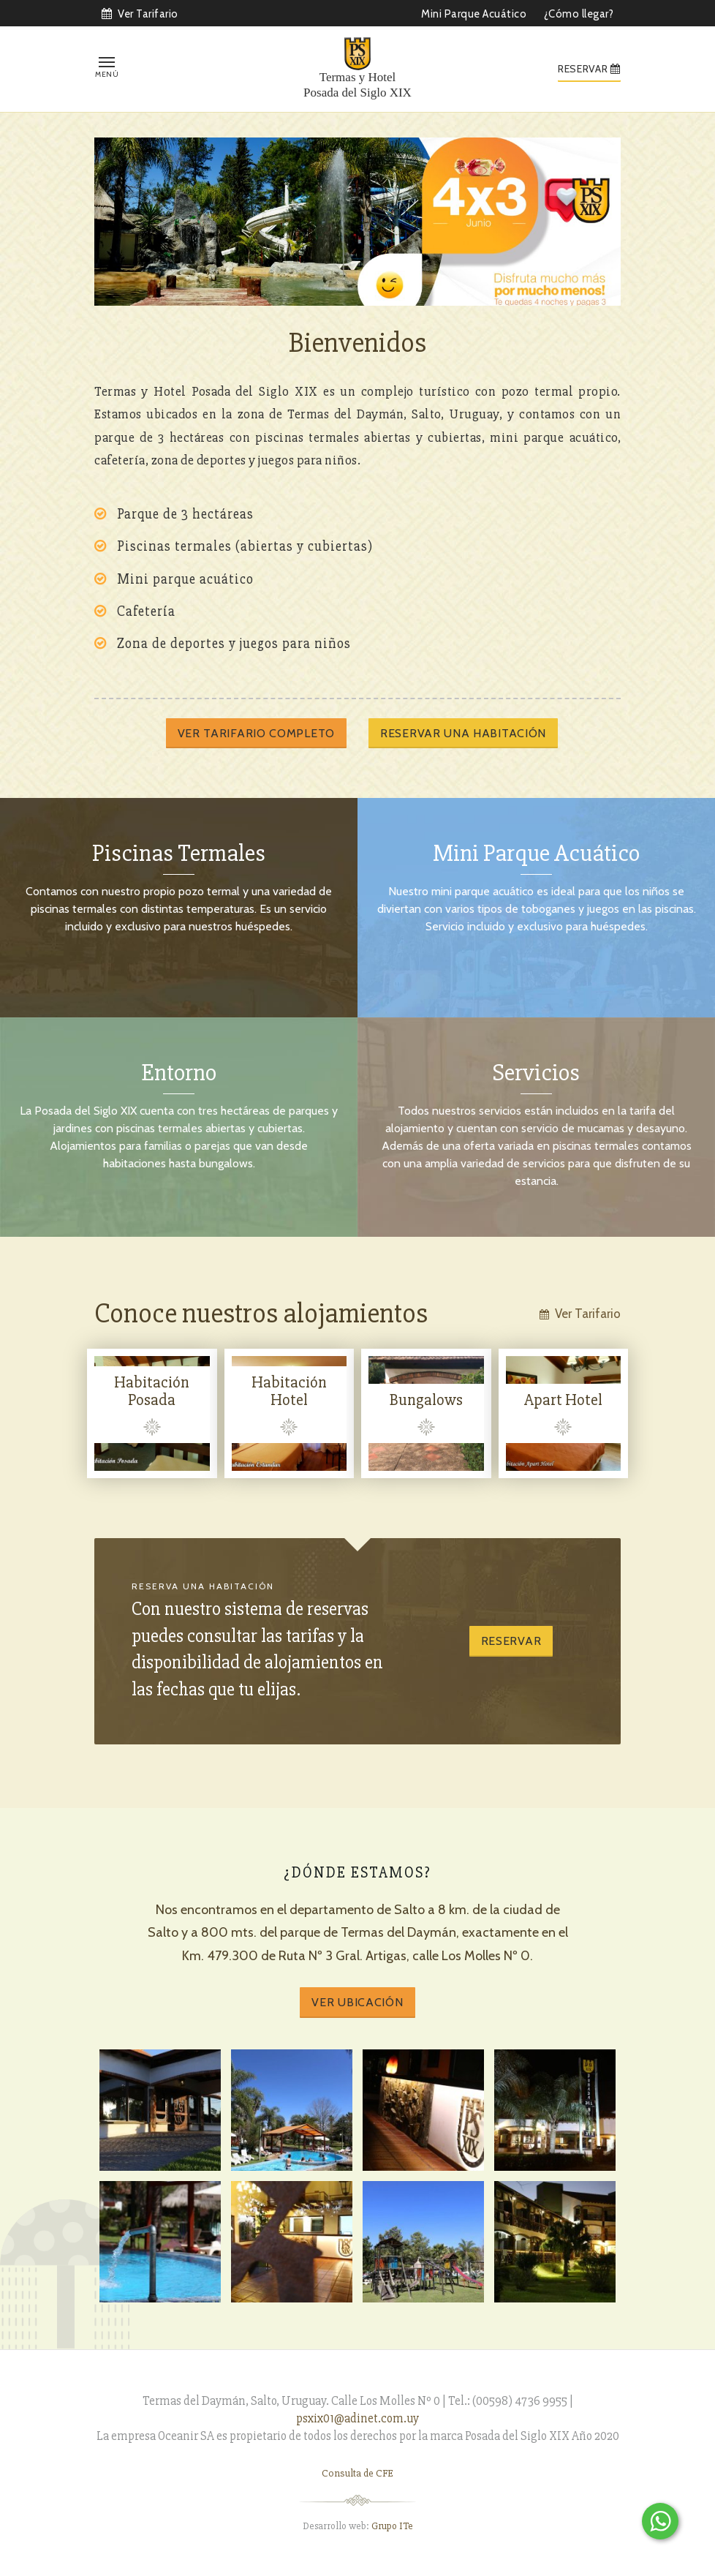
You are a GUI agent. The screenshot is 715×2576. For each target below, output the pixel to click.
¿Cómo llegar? (579, 13)
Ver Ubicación (357, 2002)
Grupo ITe (392, 2526)
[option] (357, 221)
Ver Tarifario (140, 13)
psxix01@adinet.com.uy (357, 2418)
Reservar (511, 1641)
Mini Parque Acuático (473, 13)
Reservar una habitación (463, 733)
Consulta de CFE (357, 2473)
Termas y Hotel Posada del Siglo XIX (357, 84)
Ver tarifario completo (256, 733)
